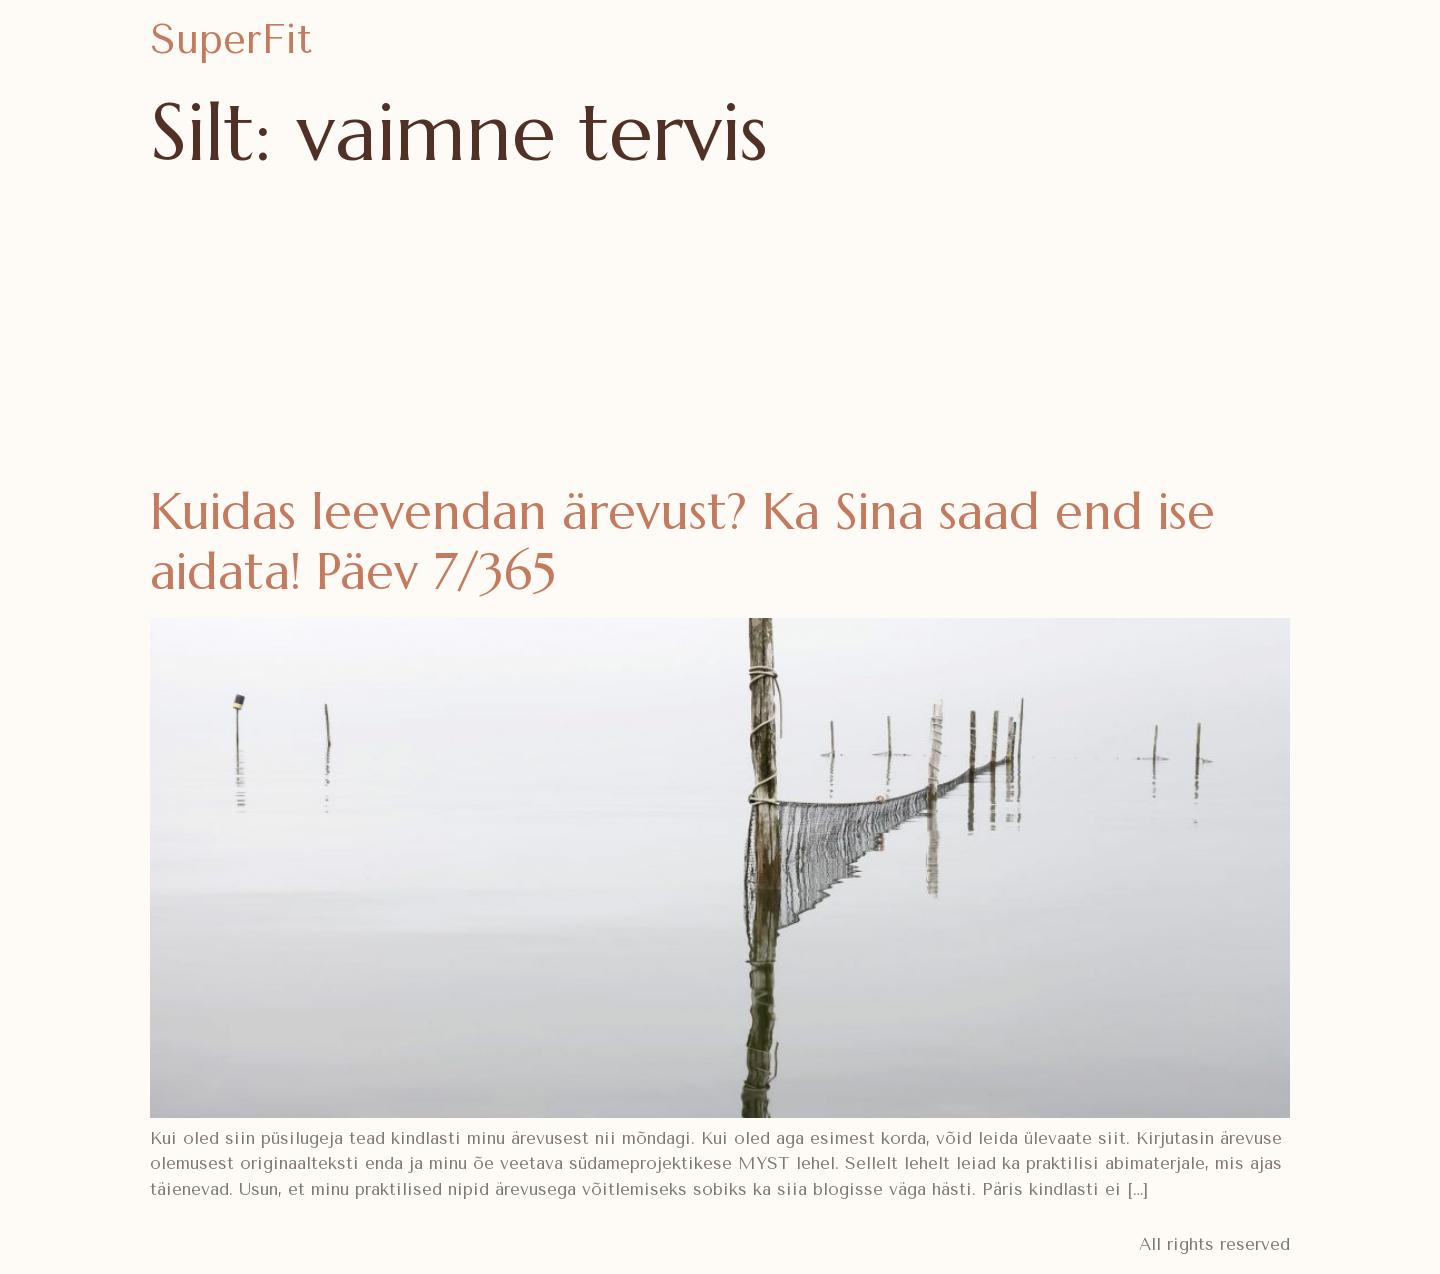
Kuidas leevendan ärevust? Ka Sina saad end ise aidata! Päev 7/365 (682, 541)
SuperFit (231, 39)
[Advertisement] (720, 332)
